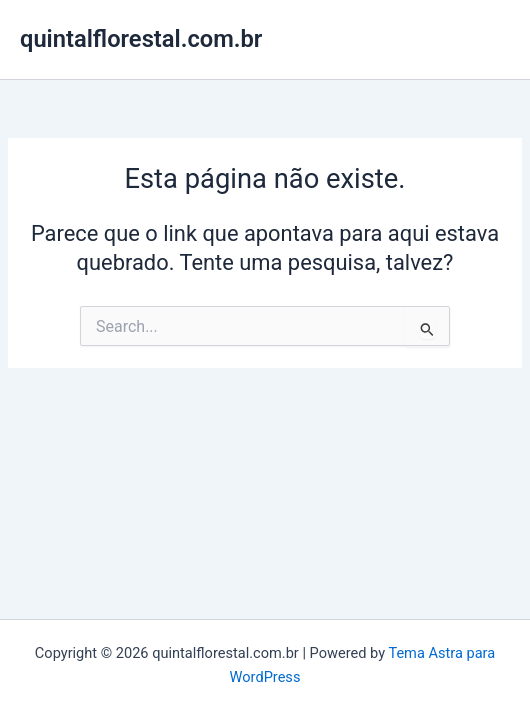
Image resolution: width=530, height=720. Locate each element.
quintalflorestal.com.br (141, 39)
